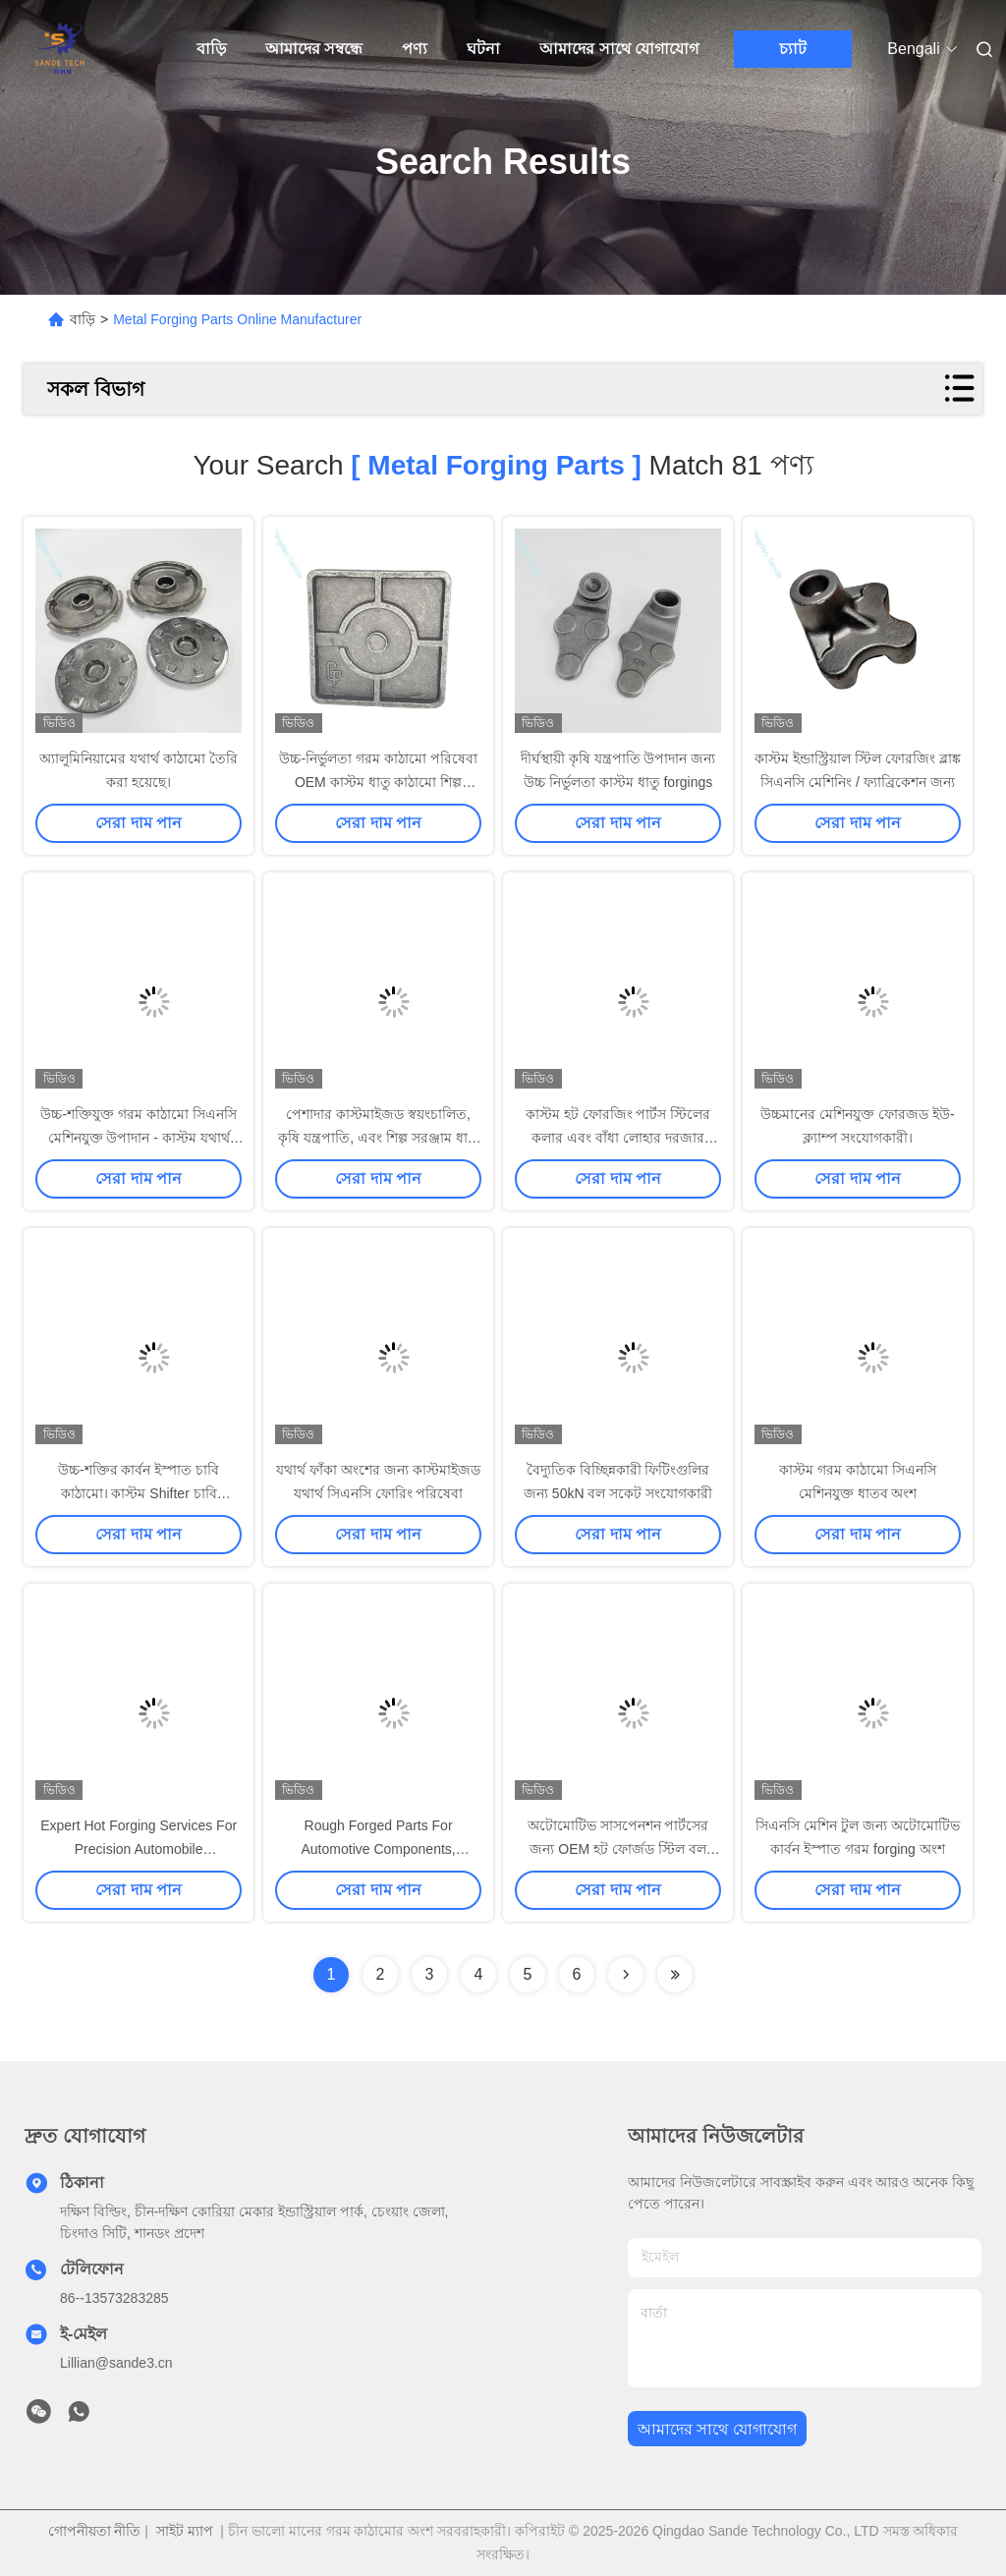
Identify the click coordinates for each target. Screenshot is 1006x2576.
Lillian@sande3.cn (116, 2363)
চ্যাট (793, 48)
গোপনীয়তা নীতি (94, 2531)
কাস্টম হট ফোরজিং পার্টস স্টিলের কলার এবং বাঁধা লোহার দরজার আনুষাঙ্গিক (618, 1137)
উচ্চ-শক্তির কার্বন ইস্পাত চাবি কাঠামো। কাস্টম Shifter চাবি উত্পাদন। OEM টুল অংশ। (138, 1493)
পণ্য (414, 48)
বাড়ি (211, 48)
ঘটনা (483, 48)
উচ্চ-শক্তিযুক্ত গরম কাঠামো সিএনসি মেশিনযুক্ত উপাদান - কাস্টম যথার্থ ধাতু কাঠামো (138, 1137)
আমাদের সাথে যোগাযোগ (619, 48)
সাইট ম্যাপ (184, 2531)
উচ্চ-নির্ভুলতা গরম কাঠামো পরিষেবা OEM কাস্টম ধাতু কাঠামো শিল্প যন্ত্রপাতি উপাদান (377, 782)
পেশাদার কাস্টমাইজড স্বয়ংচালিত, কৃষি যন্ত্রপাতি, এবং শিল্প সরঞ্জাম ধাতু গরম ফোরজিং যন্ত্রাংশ (377, 1137)
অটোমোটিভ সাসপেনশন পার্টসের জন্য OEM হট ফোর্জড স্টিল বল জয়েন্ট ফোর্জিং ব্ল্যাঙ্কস (618, 1849)
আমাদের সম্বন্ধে (314, 48)
